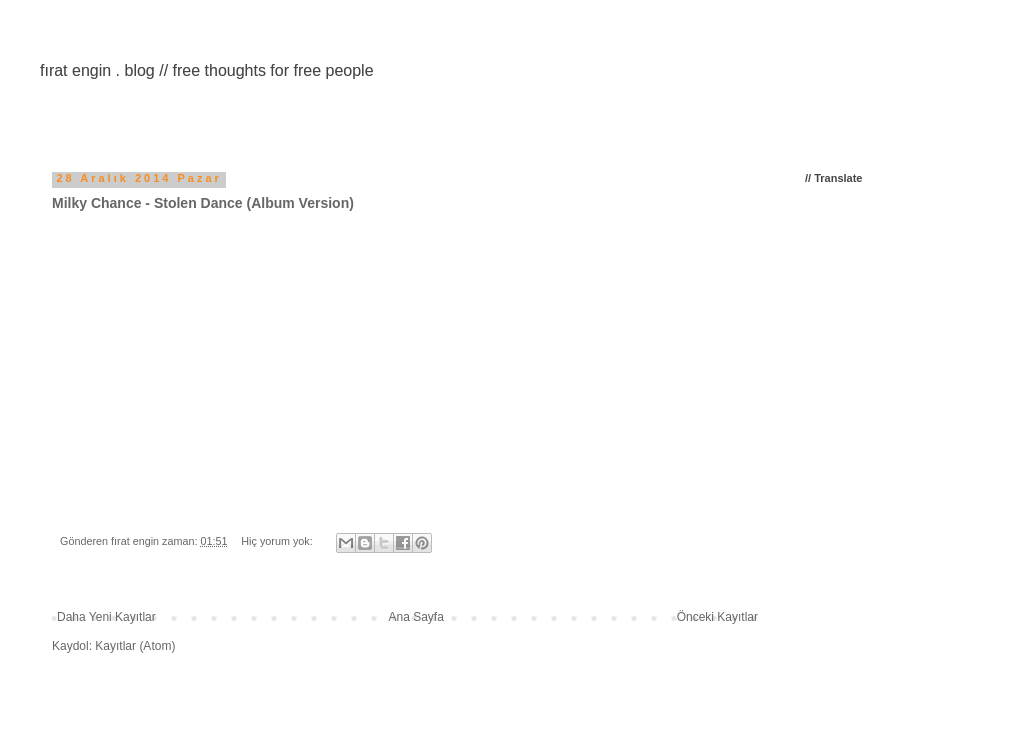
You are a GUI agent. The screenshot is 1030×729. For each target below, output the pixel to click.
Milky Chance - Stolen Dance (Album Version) (203, 203)
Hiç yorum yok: (278, 541)
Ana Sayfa (416, 617)
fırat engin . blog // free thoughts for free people (207, 70)
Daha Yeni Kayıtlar (106, 617)
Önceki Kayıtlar (717, 617)
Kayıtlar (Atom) (135, 646)
